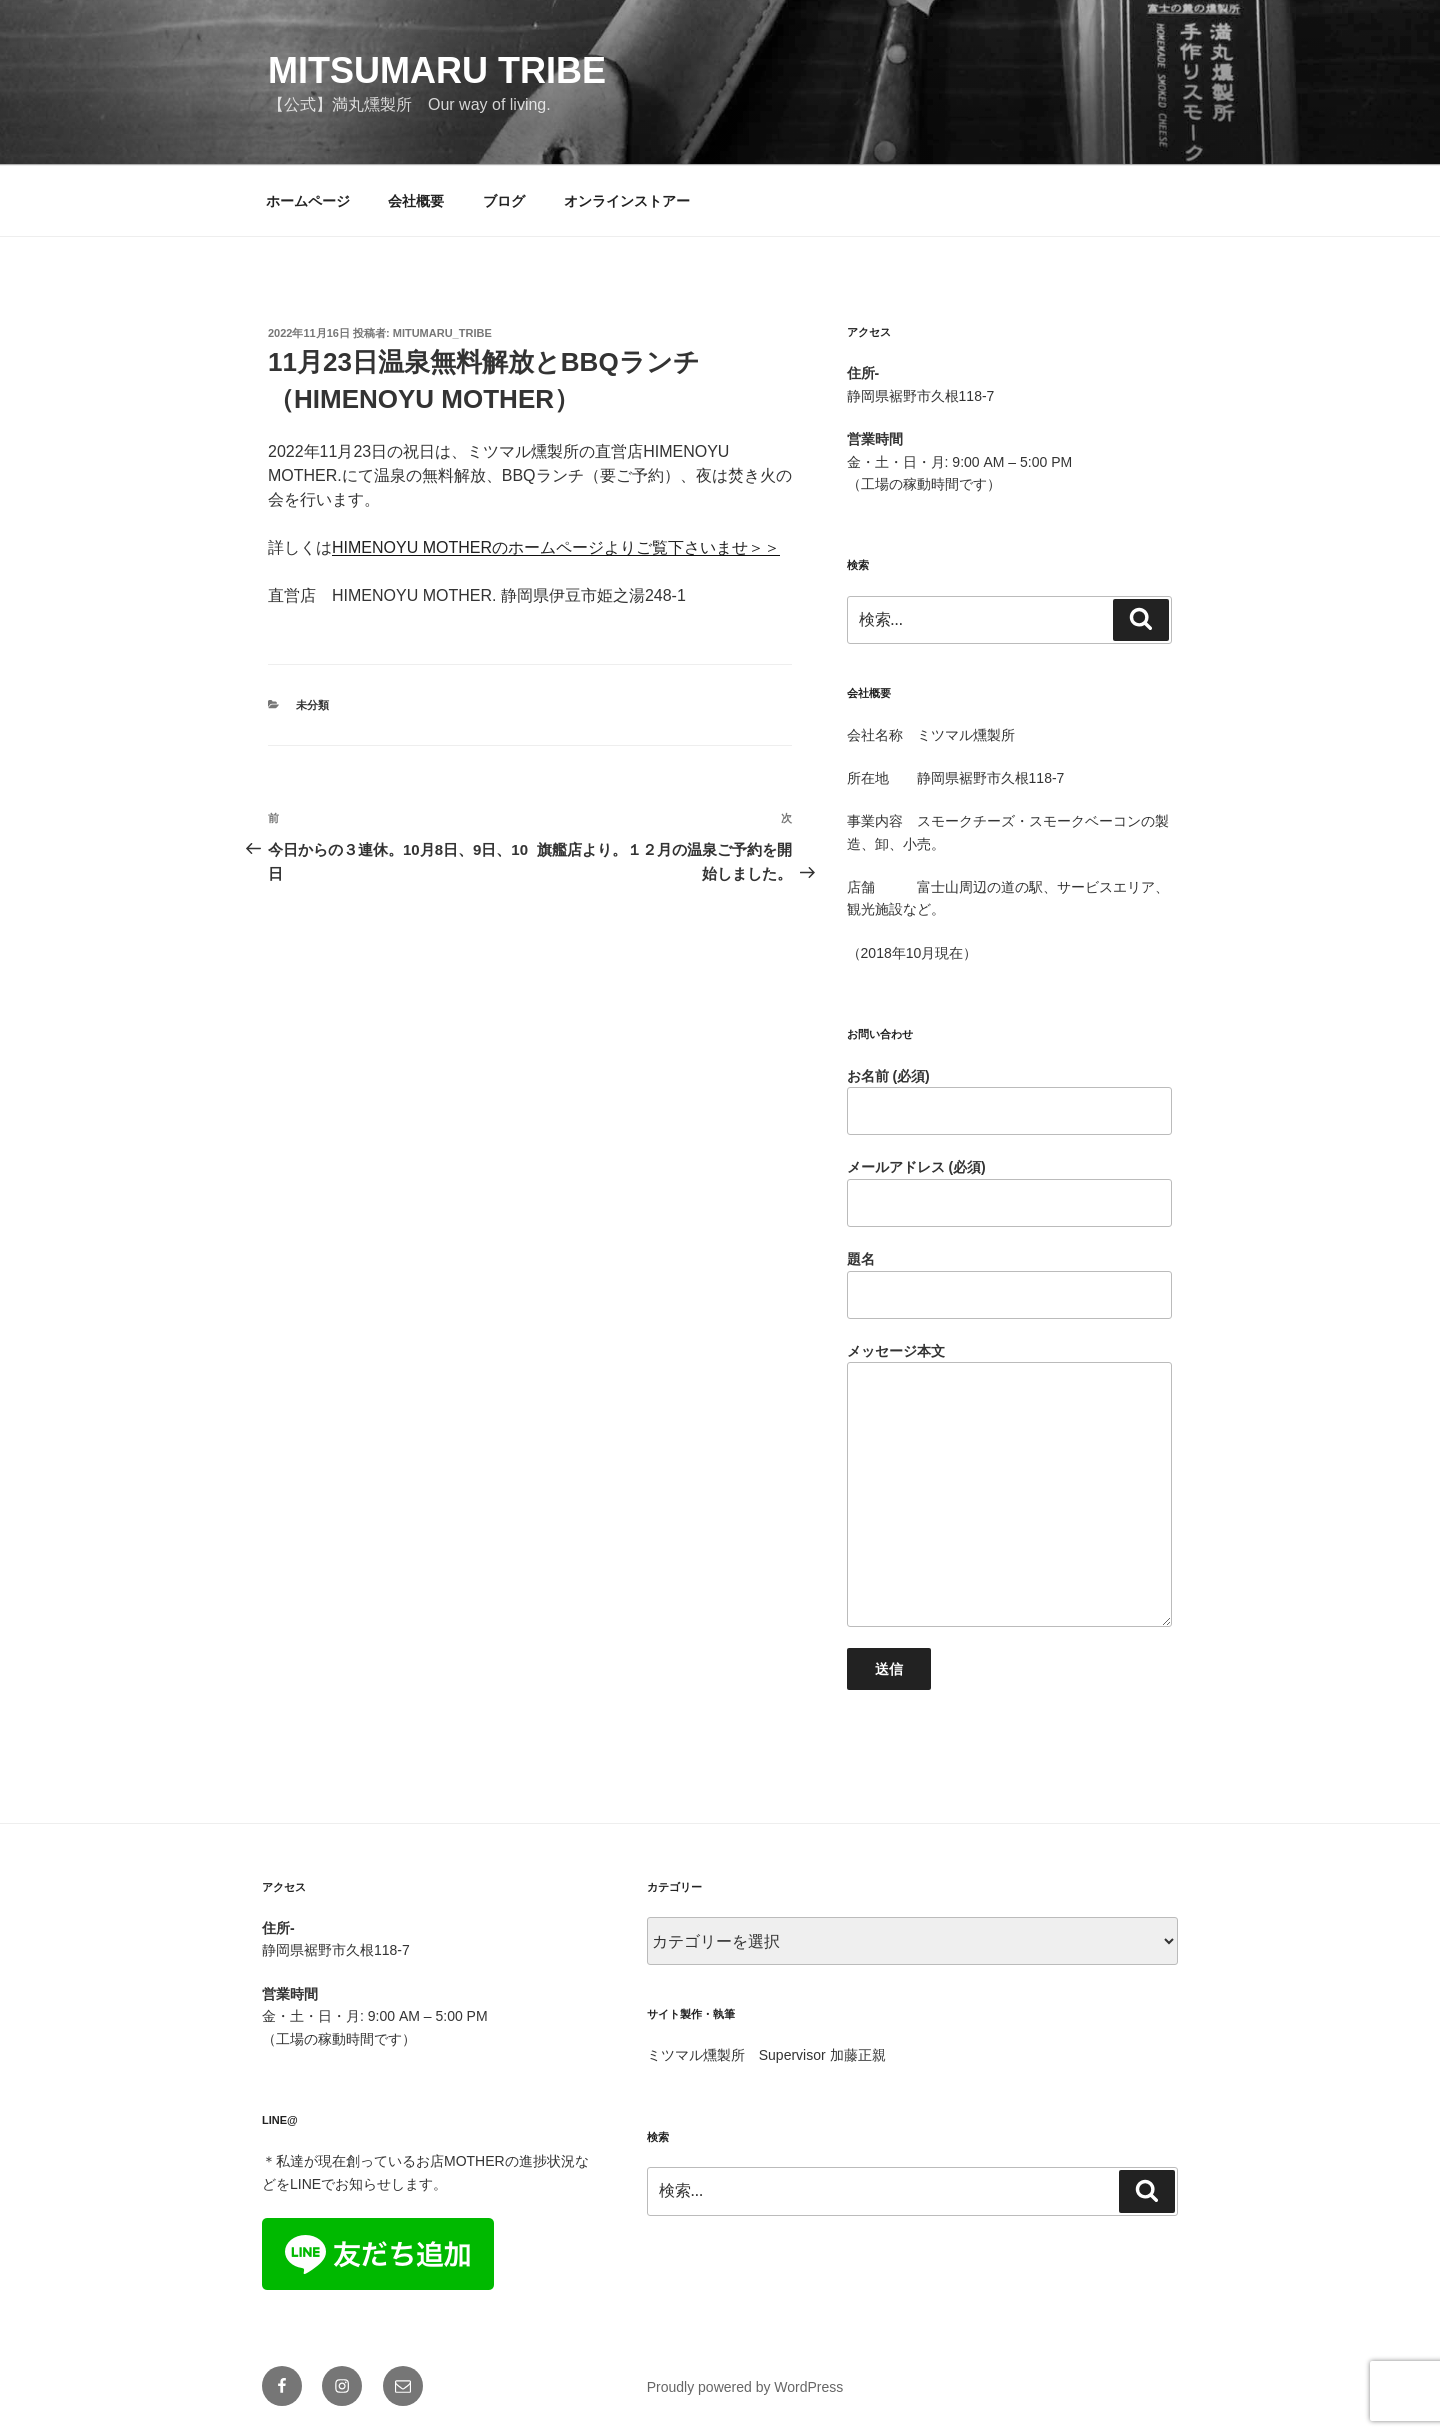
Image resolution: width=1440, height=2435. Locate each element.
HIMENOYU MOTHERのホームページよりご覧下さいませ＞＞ (556, 547)
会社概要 (416, 201)
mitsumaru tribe (437, 70)
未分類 (312, 705)
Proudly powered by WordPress (745, 2387)
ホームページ (308, 201)
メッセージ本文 (1009, 1485)
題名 (1009, 1285)
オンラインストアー (627, 201)
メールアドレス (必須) (1009, 1193)
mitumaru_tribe (442, 333)
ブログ (504, 201)
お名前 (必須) (1009, 1102)
